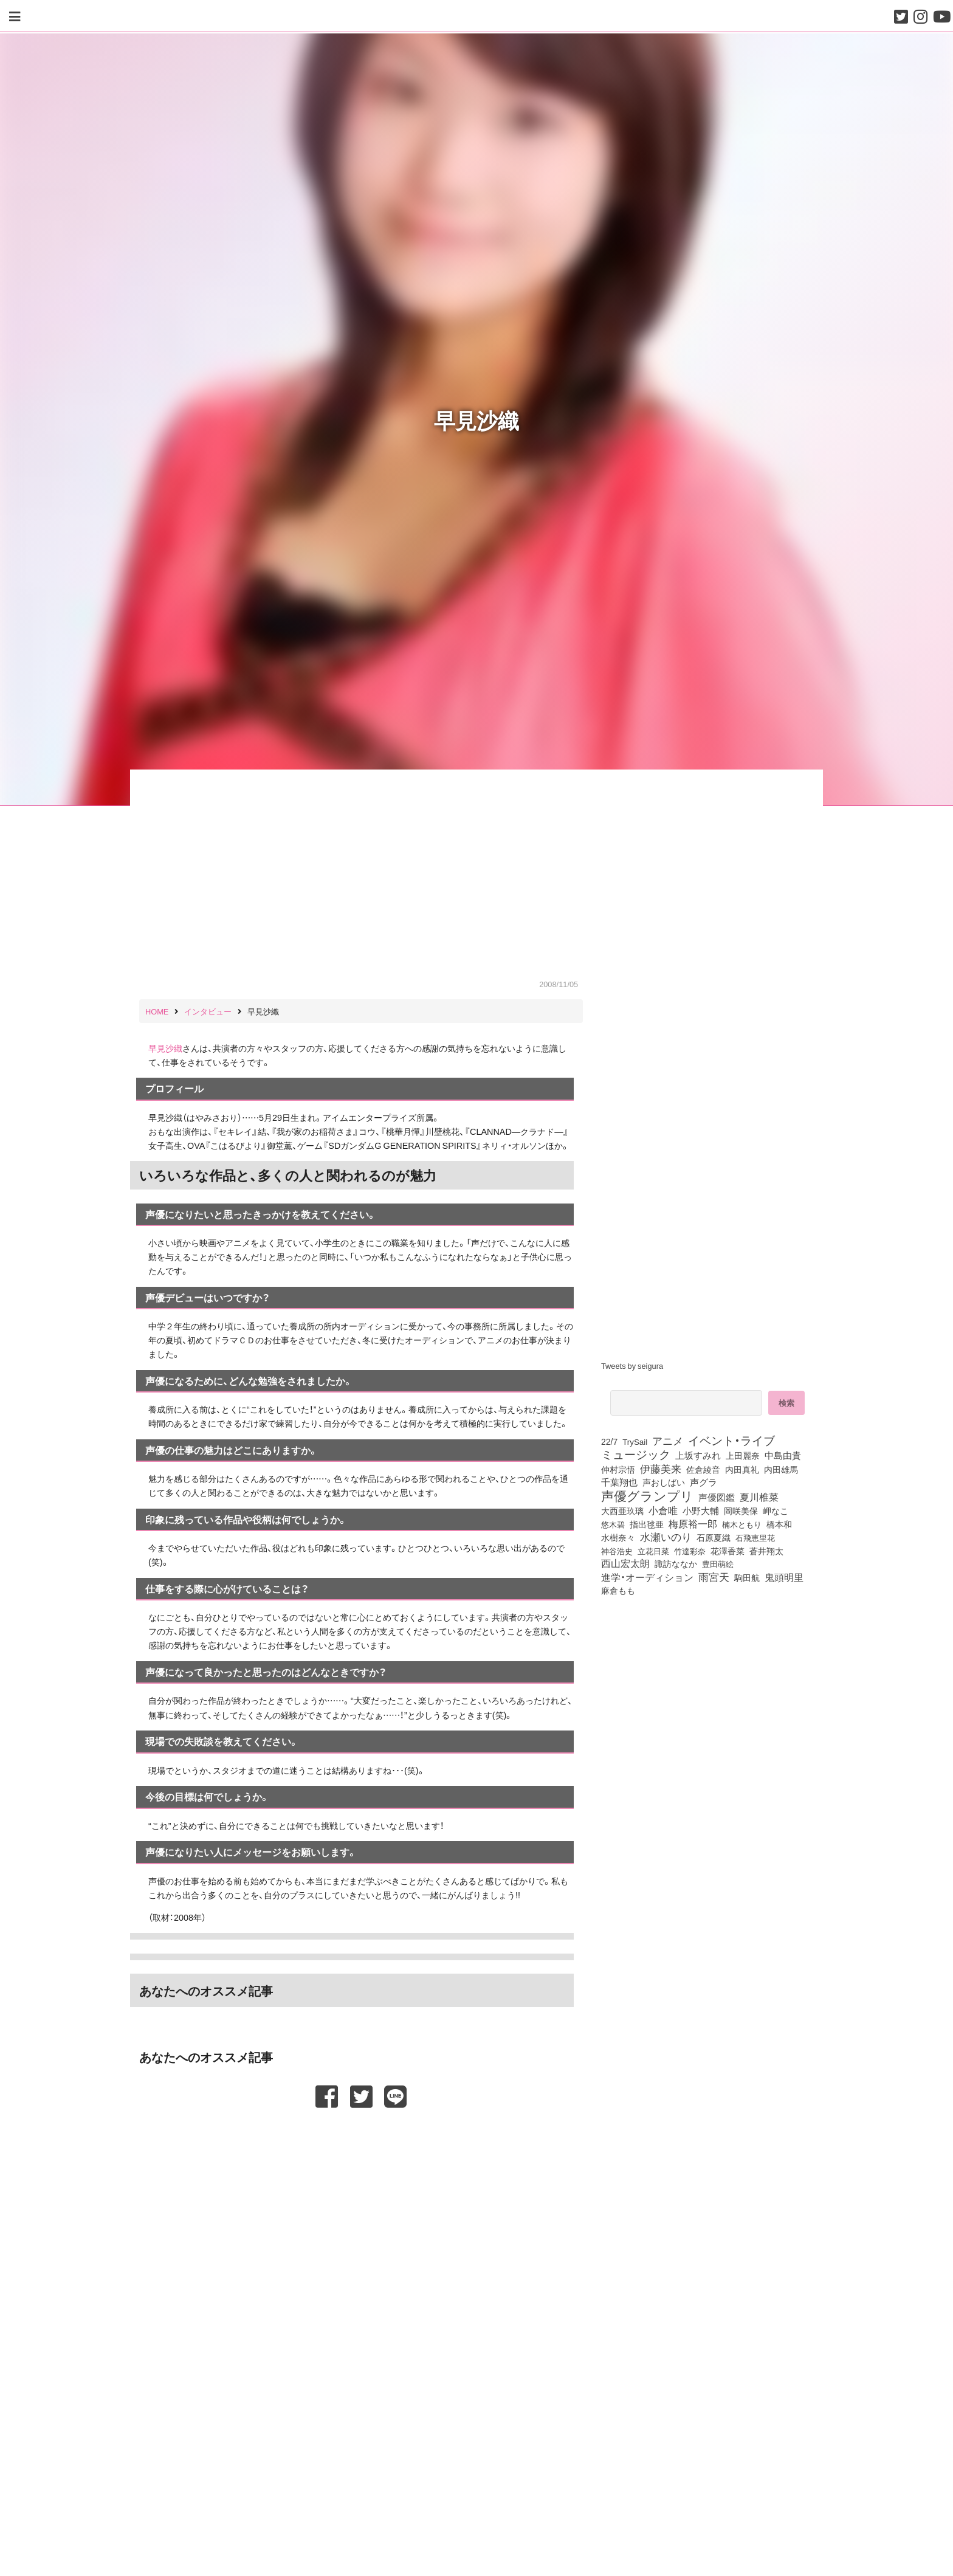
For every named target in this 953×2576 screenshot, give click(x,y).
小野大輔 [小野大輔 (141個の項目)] (701, 1510)
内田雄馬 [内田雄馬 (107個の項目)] (781, 1469)
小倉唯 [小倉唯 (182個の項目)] (663, 1510)
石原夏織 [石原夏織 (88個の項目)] (714, 1537)
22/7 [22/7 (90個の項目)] (609, 1441)
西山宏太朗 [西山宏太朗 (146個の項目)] (625, 1563)
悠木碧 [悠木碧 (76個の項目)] (613, 1524)
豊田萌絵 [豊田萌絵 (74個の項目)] (718, 1563)
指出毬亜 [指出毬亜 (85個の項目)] (647, 1524)
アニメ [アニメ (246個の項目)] (667, 1440)
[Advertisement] (361, 2138)
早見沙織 (165, 1048)
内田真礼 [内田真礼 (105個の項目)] (742, 1469)
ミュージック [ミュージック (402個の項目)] (635, 1454)
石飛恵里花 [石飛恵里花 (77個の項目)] (755, 1537)
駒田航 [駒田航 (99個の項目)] (747, 1577)
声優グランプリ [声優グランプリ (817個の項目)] (647, 1495)
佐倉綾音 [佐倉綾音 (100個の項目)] (703, 1469)
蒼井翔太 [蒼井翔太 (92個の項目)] (766, 1551)
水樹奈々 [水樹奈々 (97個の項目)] (618, 1538)
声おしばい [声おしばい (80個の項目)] (663, 1482)
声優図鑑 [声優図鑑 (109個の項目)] (716, 1497)
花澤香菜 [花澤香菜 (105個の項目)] (727, 1551)
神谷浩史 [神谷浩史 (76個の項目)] (617, 1551)
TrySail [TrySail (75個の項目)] (634, 1441)
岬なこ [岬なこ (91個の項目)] (775, 1510)
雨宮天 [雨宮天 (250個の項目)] (713, 1577)
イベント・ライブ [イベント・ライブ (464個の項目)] (731, 1440)
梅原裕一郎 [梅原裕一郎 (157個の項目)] (693, 1524)
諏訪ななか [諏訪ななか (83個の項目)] (676, 1563)
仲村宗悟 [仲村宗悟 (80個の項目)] (618, 1469)
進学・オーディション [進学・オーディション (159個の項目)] (647, 1577)
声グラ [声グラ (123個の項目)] (703, 1482)
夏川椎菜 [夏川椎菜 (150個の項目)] (759, 1497)
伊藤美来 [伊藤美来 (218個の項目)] (660, 1468)
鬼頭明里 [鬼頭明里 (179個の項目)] (784, 1577)
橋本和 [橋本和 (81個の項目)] (779, 1524)
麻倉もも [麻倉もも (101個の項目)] (618, 1590)
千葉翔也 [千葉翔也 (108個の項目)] (619, 1482)
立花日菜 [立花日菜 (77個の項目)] (653, 1551)
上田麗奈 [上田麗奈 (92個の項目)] (743, 1455)
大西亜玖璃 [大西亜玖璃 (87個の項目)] (622, 1510)
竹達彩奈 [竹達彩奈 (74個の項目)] (690, 1551)
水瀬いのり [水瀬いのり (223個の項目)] (666, 1537)
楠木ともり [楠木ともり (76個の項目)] (742, 1524)
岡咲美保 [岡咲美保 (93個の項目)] (741, 1510)
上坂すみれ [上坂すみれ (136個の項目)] (698, 1455)
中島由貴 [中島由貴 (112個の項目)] (783, 1455)
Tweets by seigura (632, 1365)
